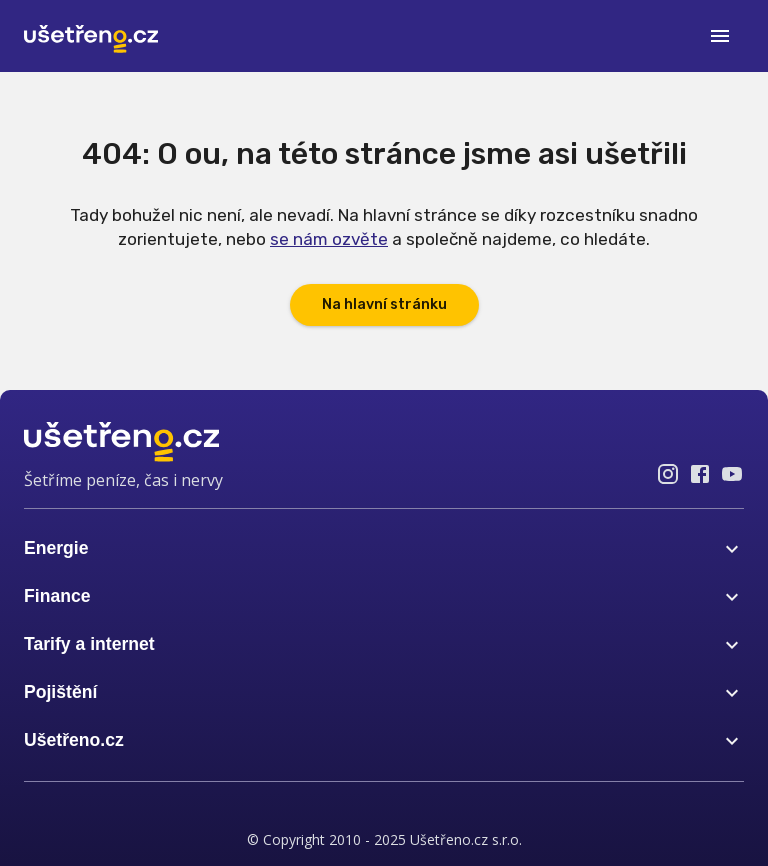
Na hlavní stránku (384, 304)
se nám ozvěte (329, 239)
